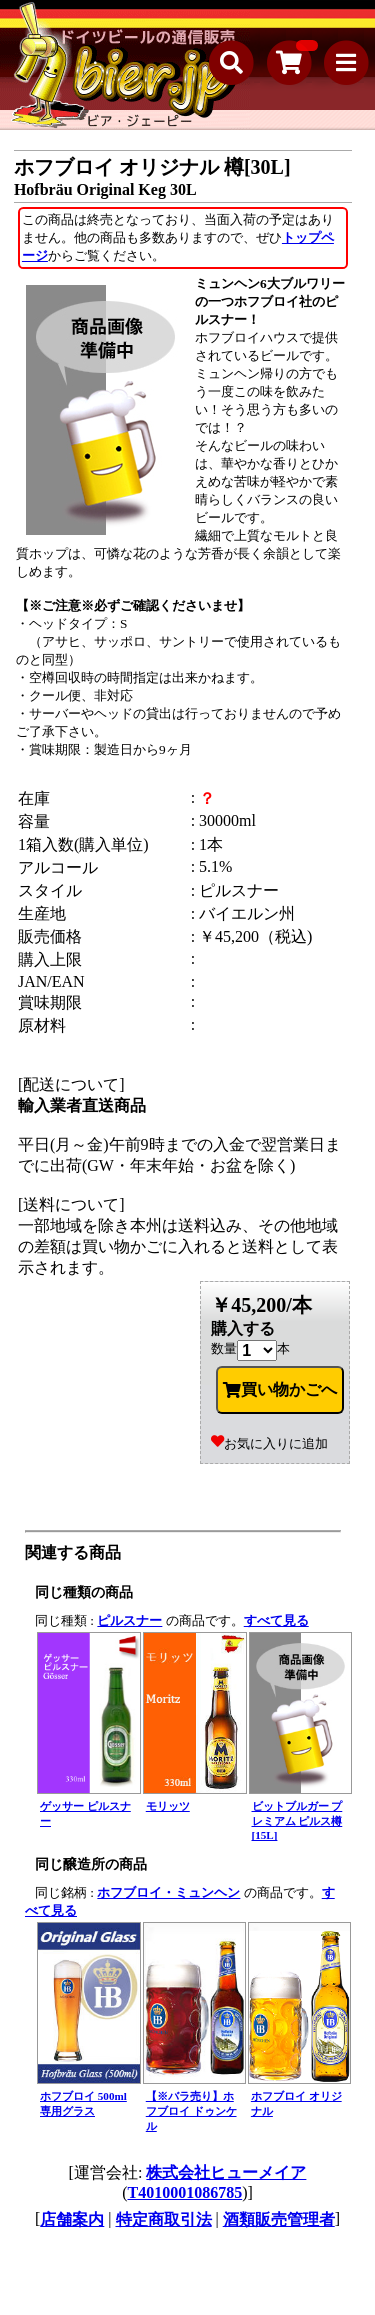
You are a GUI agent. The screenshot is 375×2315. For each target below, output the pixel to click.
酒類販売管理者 (279, 2219)
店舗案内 (72, 2219)
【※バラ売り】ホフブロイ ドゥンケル (191, 2111)
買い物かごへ (280, 1390)
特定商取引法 (164, 2219)
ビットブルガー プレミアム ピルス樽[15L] (297, 1820)
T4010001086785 (185, 2192)
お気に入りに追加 (269, 1443)
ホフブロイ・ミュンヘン (168, 1892)
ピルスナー (129, 1620)
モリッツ (168, 1806)
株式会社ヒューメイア (226, 2172)
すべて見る (276, 1620)
